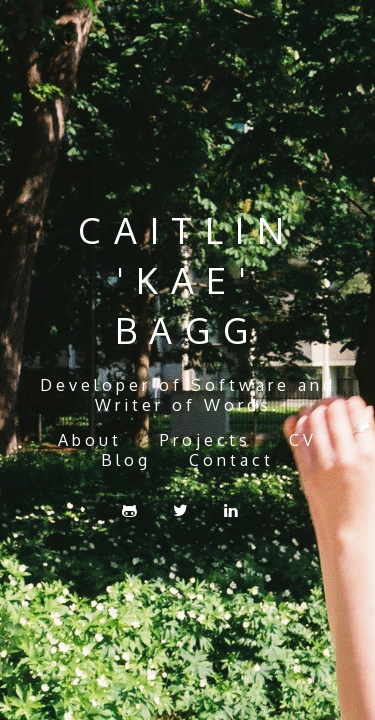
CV (303, 440)
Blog (126, 460)
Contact (231, 460)
